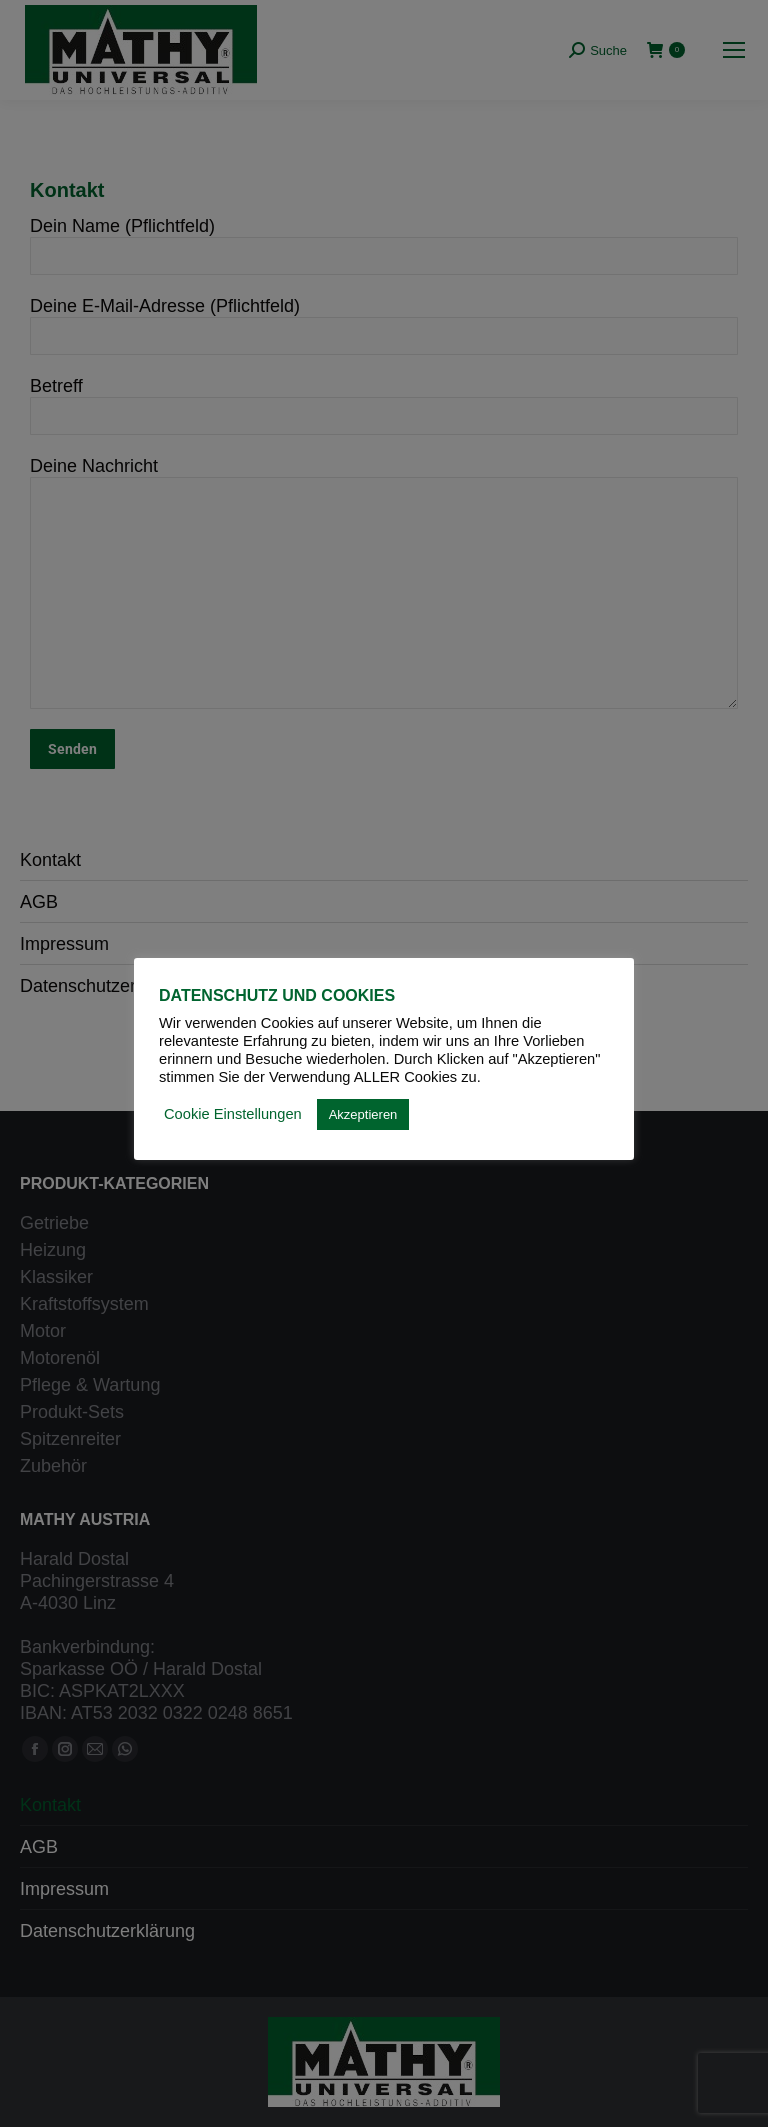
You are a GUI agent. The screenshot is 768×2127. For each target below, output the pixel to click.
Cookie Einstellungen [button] (233, 1114)
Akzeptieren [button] (363, 1114)
